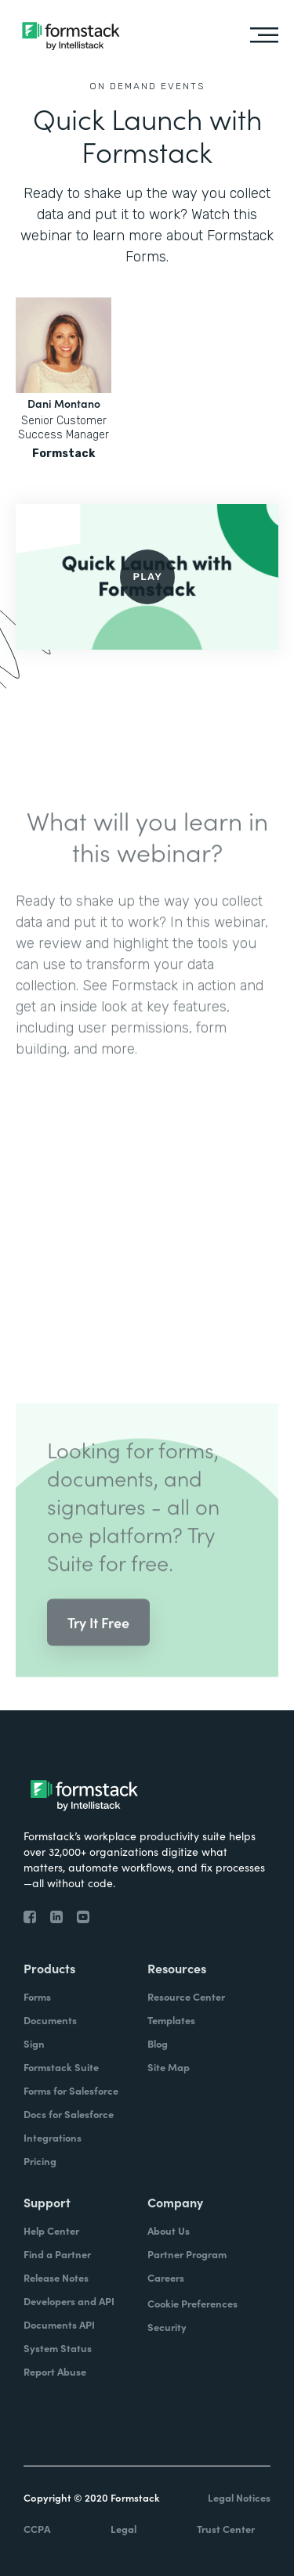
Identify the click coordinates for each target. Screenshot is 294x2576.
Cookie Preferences (192, 2303)
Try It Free (98, 1640)
